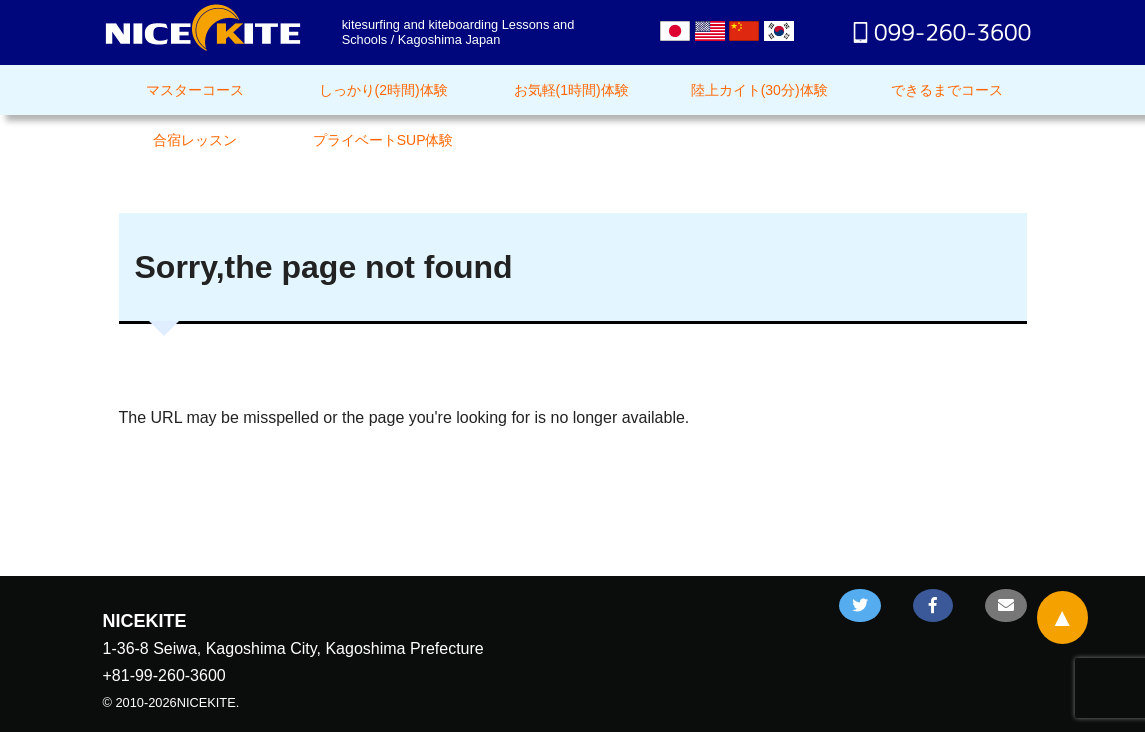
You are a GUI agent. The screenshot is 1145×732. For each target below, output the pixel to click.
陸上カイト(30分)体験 (759, 90)
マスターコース (195, 90)
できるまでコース (947, 90)
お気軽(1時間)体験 (571, 90)
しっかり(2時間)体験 (383, 90)
